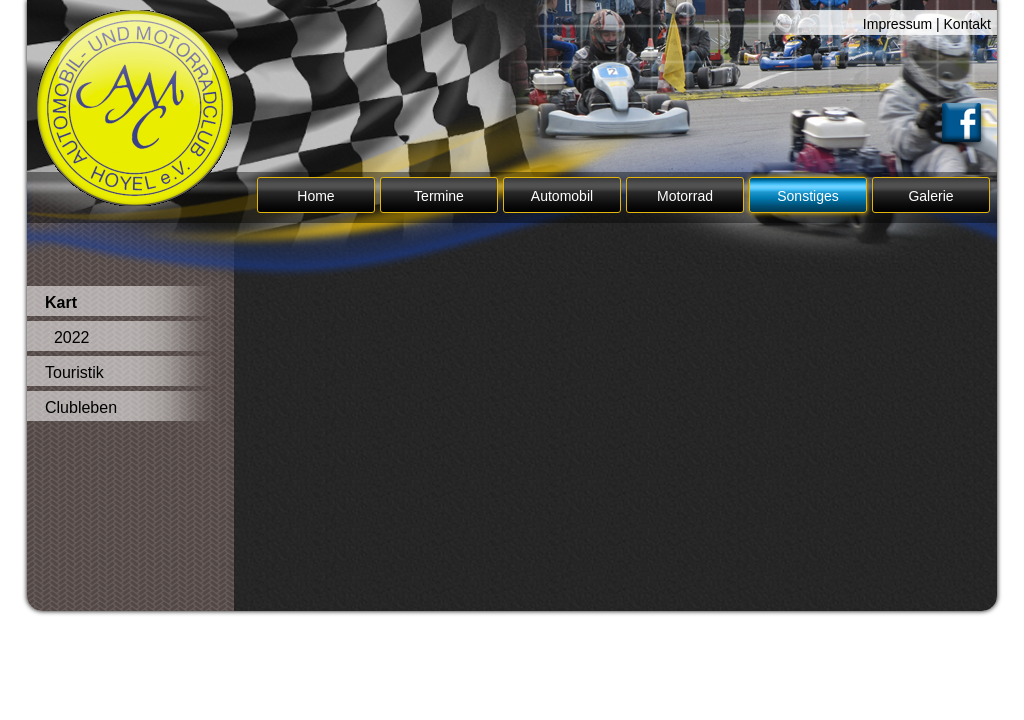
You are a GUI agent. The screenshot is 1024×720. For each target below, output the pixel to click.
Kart (61, 302)
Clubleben (81, 407)
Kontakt (967, 24)
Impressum (897, 24)
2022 (67, 337)
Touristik (74, 372)
